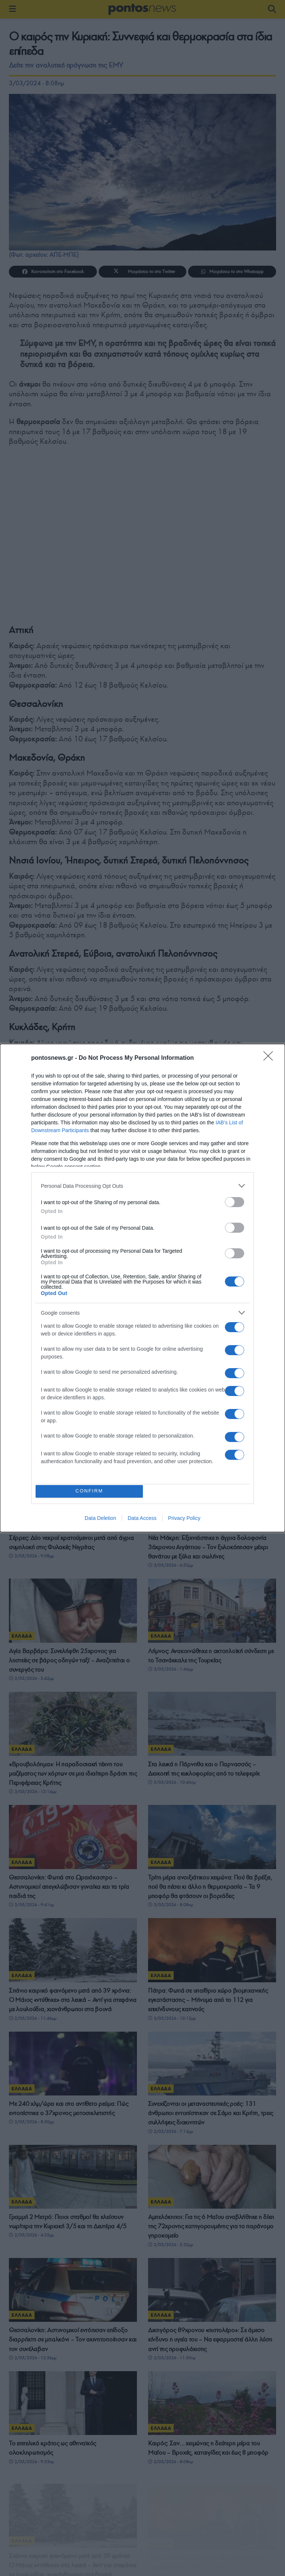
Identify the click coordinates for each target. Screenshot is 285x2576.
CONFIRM (91, 1491)
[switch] (234, 1200)
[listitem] (142, 1184)
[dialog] (142, 1288)
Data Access (142, 1520)
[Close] (270, 1056)
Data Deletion (100, 1520)
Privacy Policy (184, 1520)
